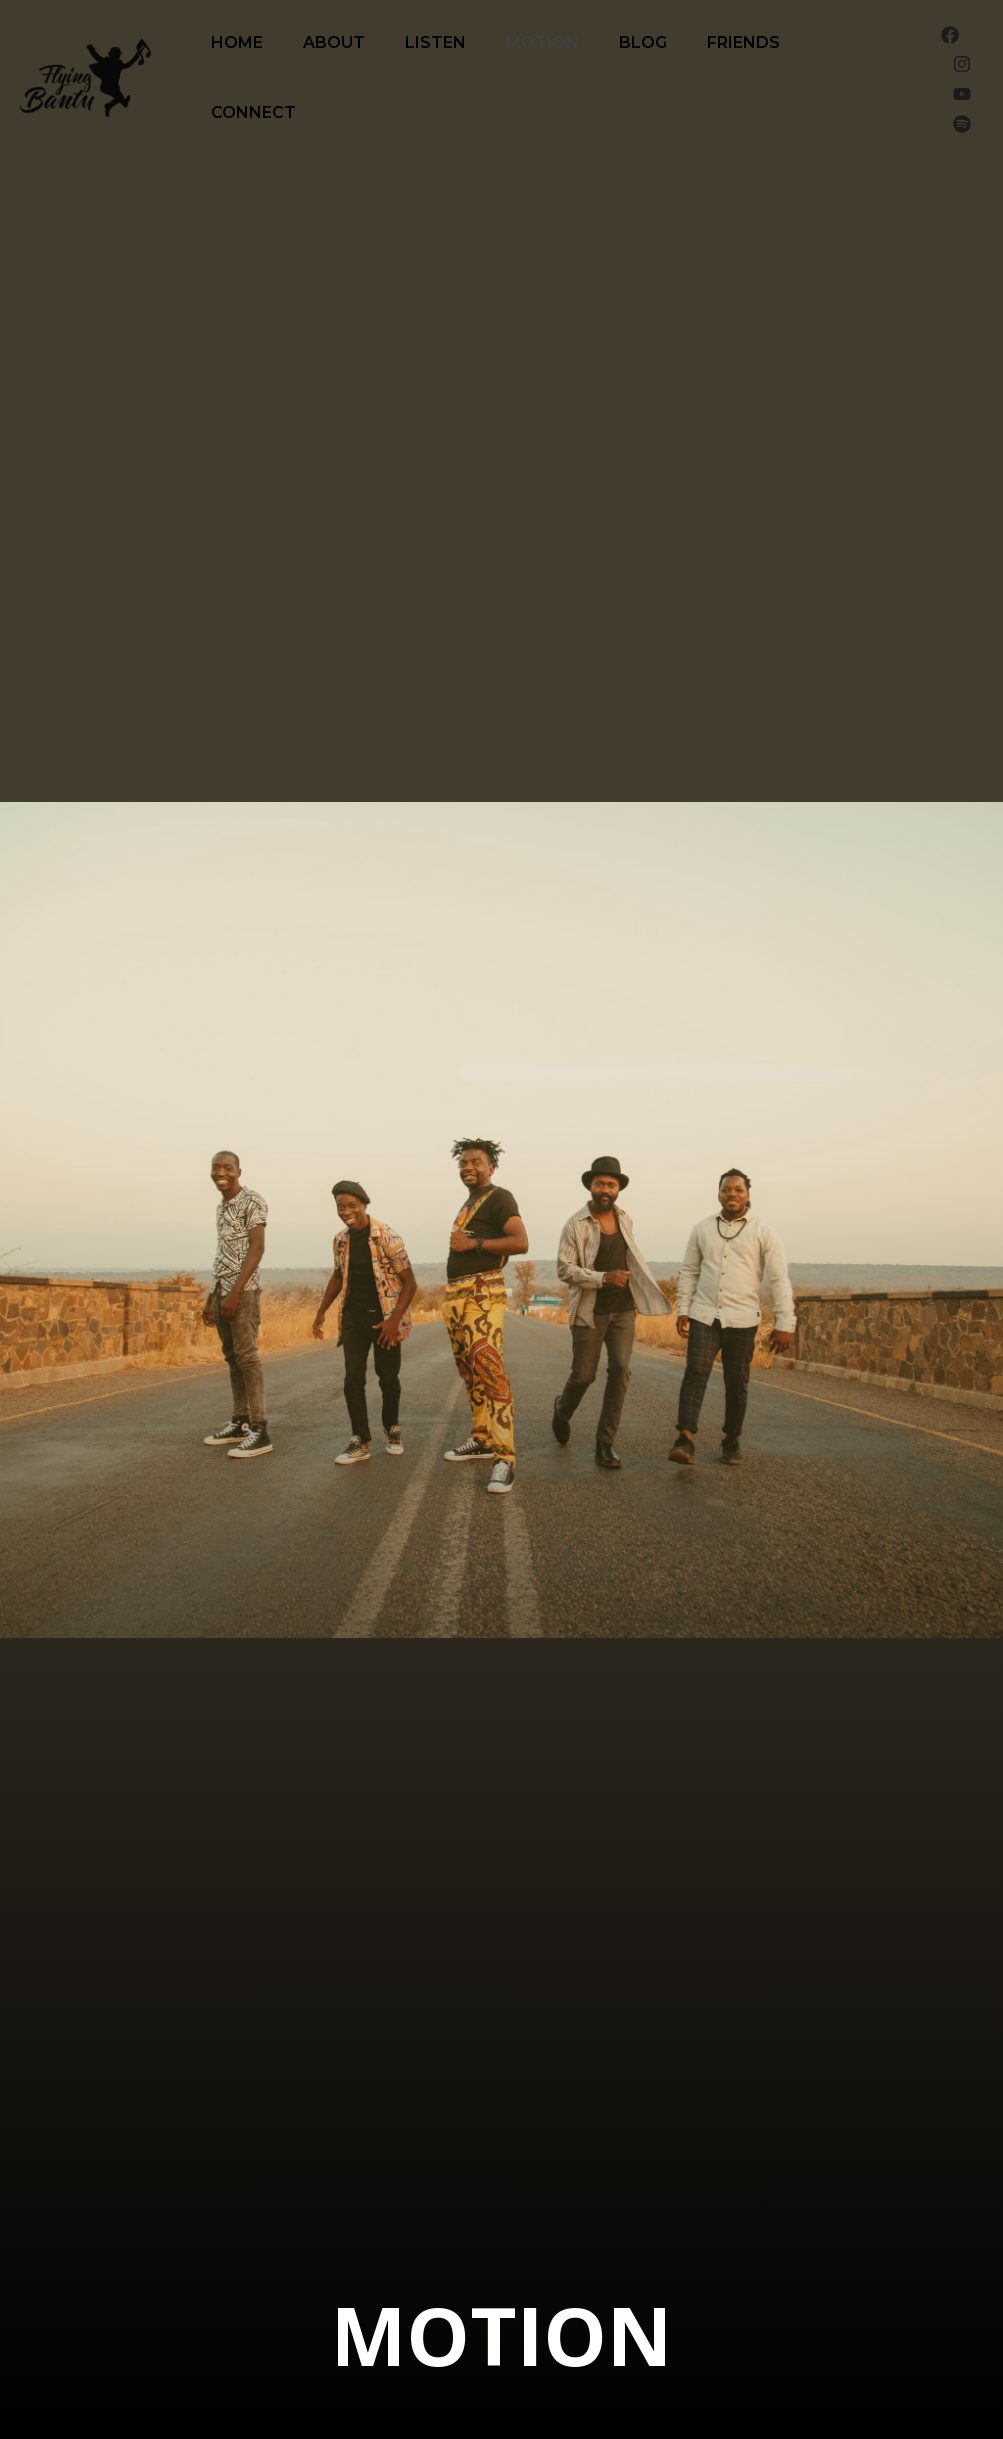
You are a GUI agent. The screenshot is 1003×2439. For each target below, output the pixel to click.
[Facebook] (950, 35)
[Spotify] (962, 124)
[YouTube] (962, 94)
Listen (435, 42)
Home (237, 42)
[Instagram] (962, 64)
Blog (643, 42)
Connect (253, 112)
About (334, 42)
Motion (542, 42)
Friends (743, 42)
